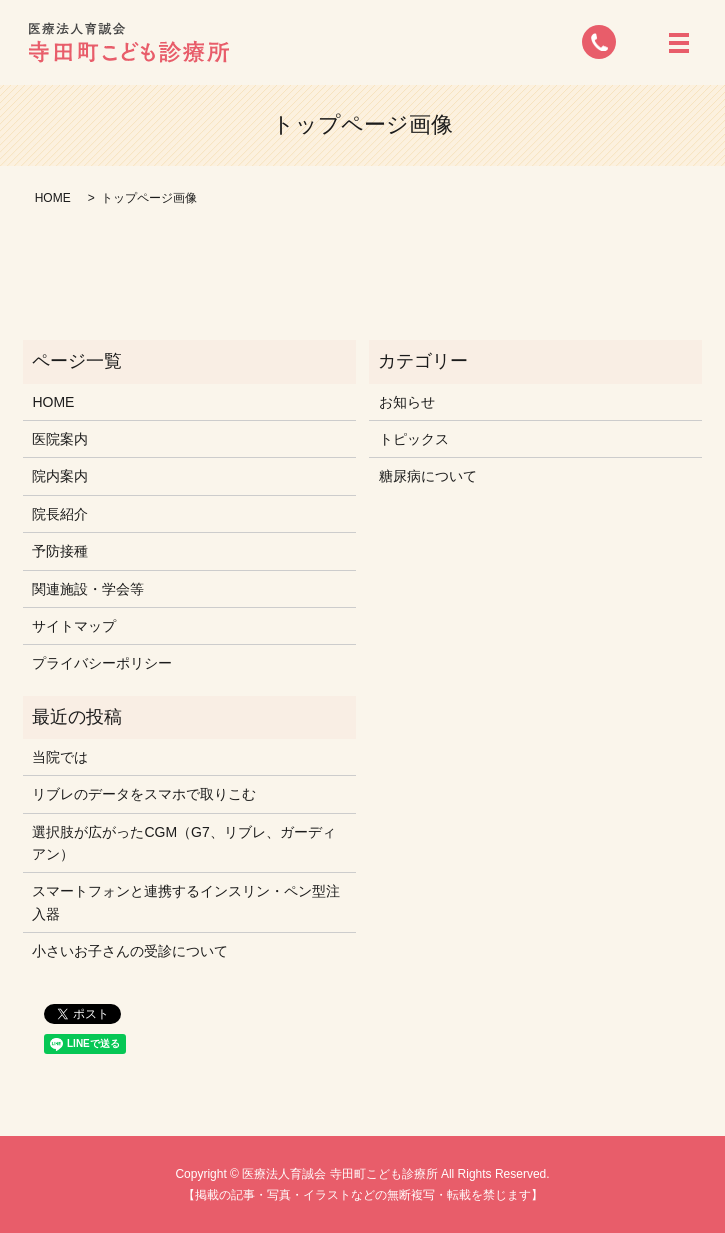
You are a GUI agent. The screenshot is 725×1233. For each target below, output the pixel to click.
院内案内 (60, 476)
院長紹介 (60, 514)
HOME (53, 198)
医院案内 (60, 439)
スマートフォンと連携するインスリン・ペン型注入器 (186, 902)
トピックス (414, 439)
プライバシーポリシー (102, 663)
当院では (60, 757)
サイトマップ (74, 626)
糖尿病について (428, 476)
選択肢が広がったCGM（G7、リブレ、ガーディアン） (183, 843)
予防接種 (60, 551)
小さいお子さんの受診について (130, 951)
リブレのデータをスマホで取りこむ (144, 794)
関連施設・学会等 (88, 589)
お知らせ (407, 402)
